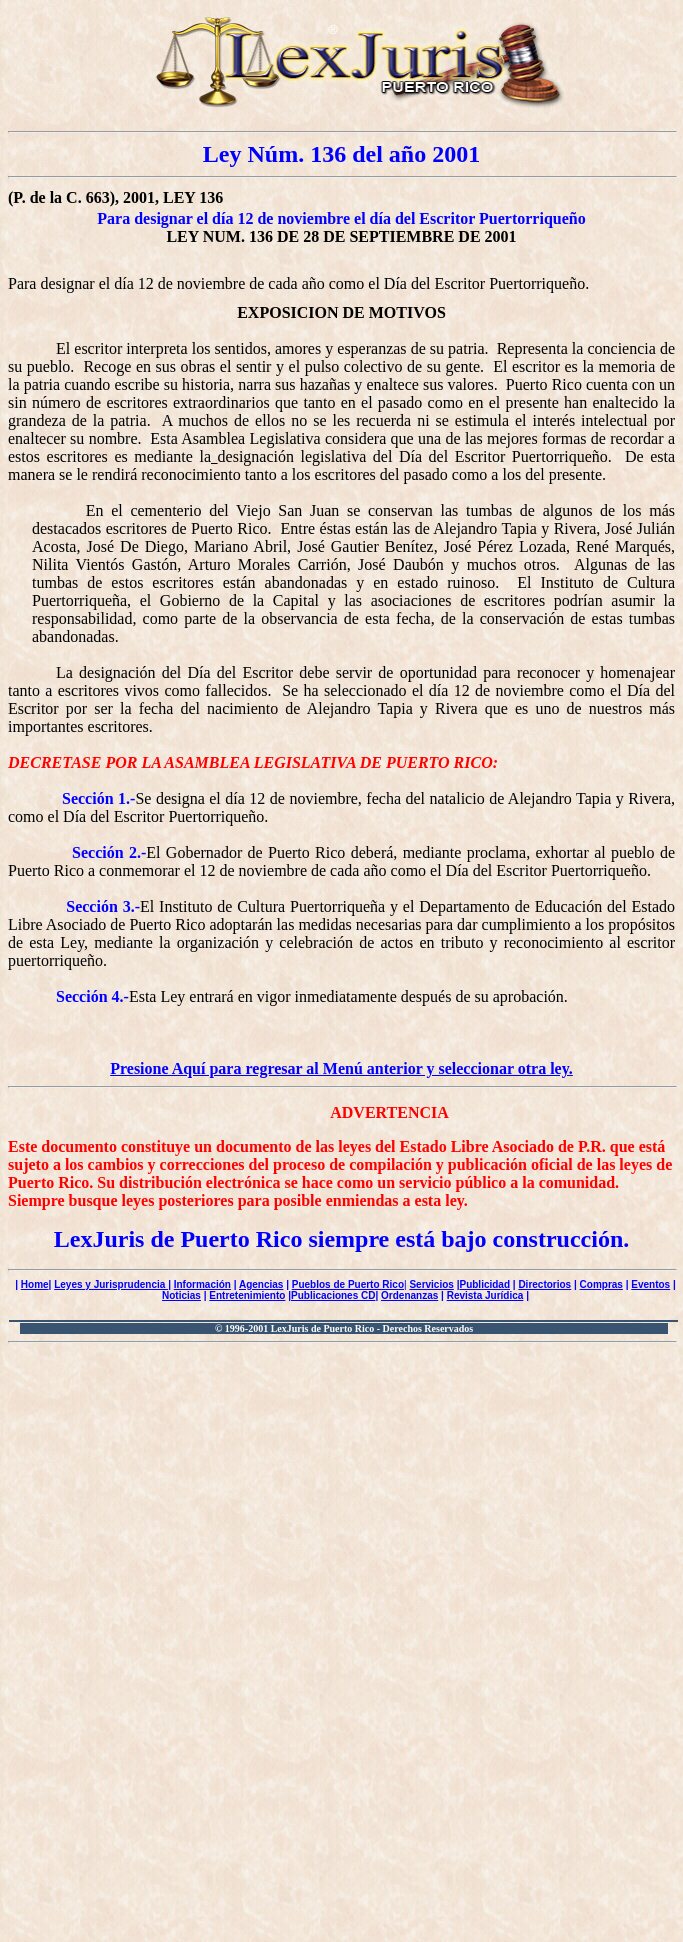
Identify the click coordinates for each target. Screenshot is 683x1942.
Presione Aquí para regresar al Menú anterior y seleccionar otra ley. (341, 1068)
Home (35, 1284)
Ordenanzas (409, 1295)
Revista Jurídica (485, 1295)
